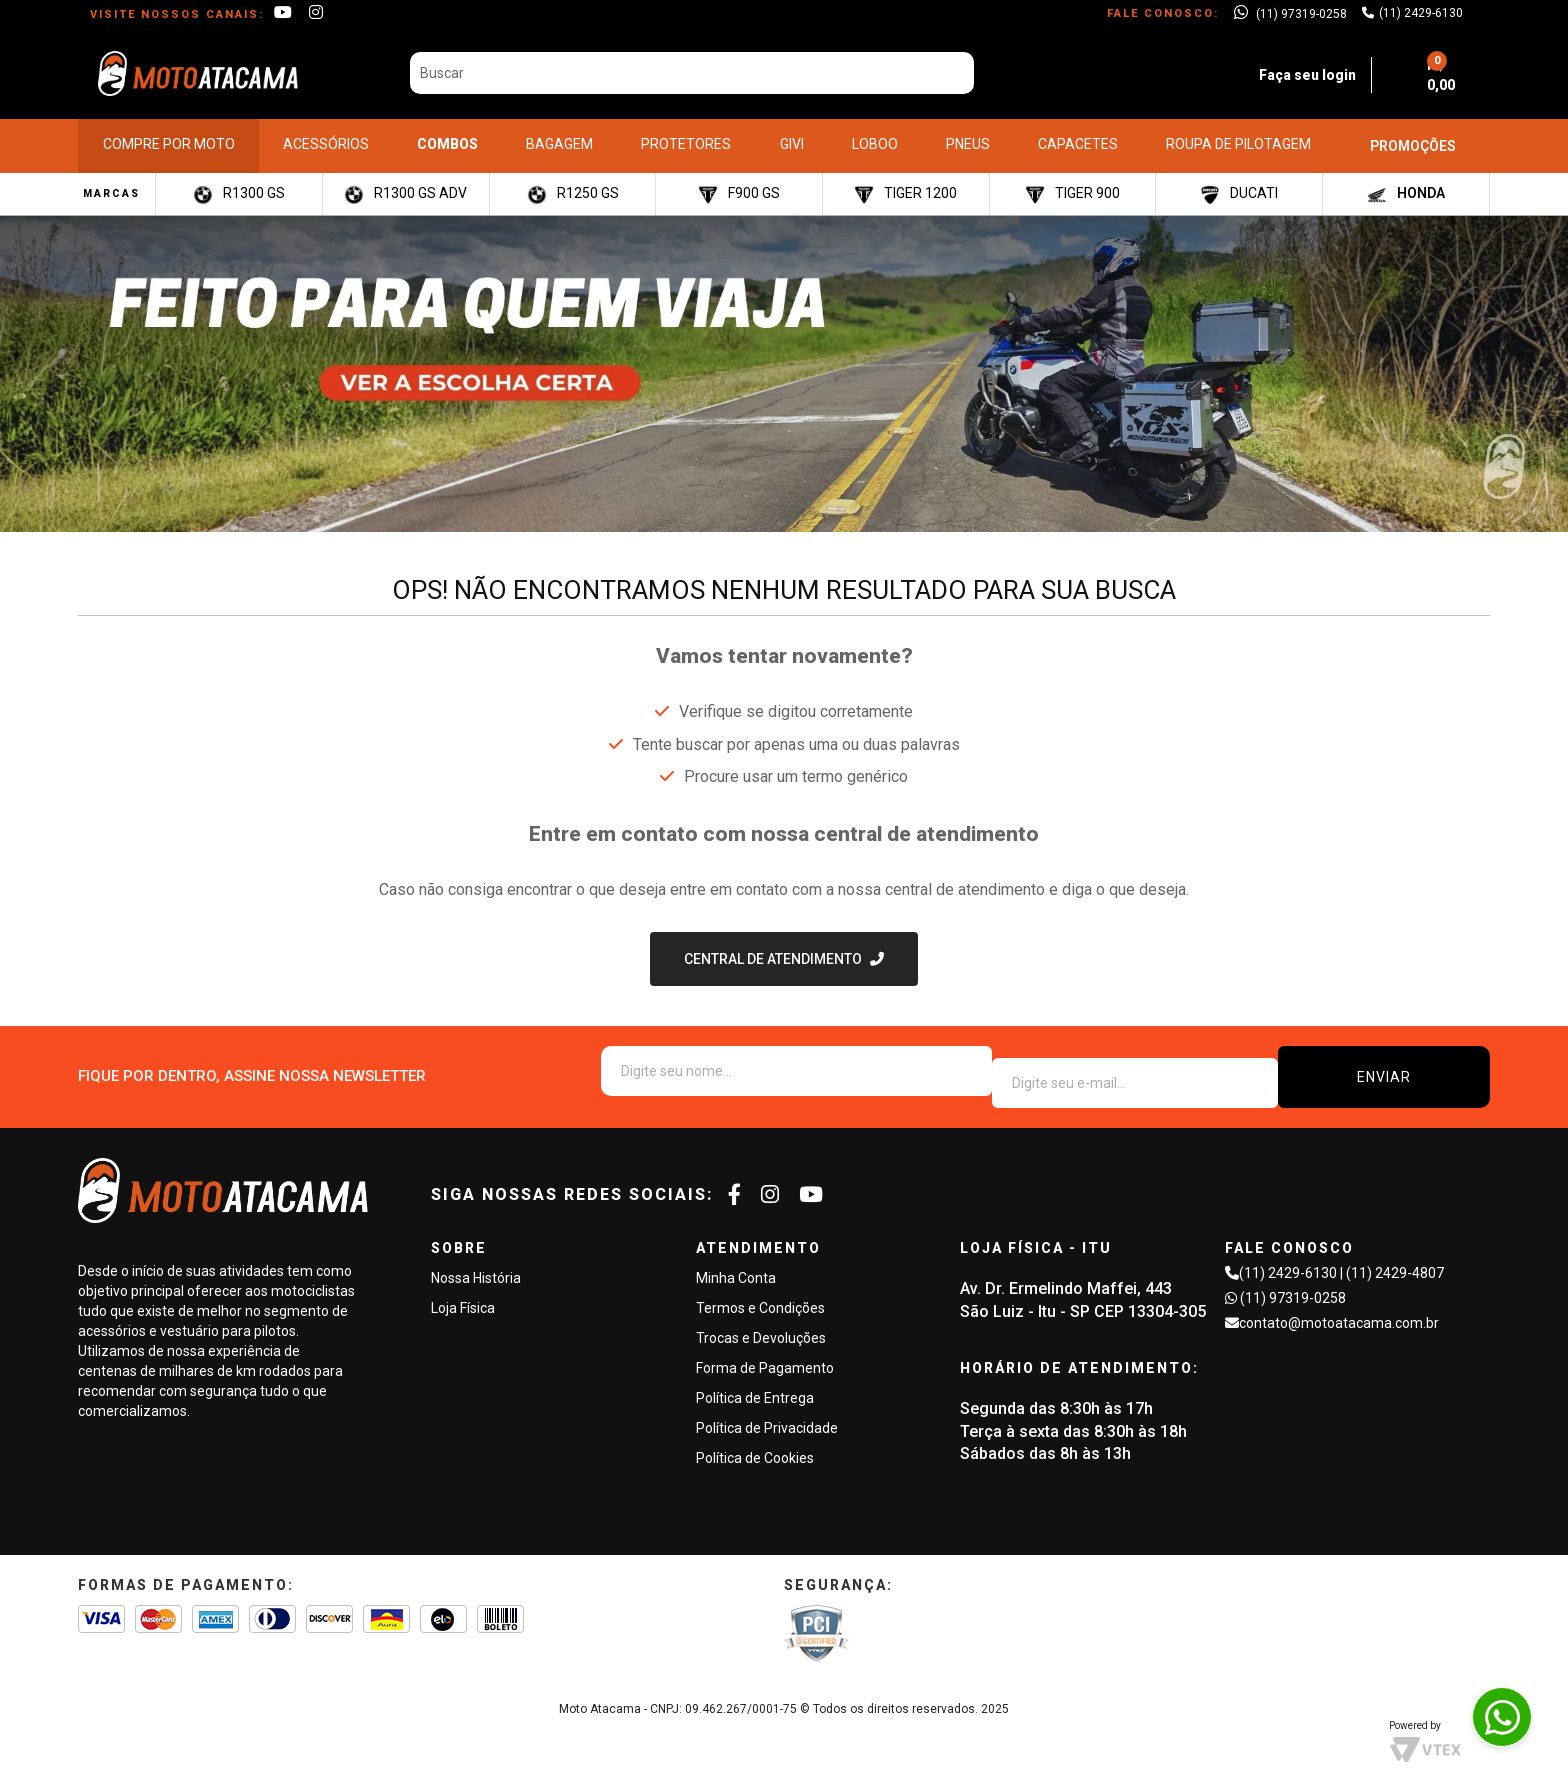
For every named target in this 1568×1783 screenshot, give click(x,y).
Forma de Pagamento (765, 1356)
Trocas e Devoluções (761, 1326)
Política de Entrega (755, 1386)
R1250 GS (573, 187)
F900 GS (739, 187)
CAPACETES (1078, 137)
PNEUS (968, 137)
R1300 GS (239, 187)
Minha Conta (736, 1266)
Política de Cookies (755, 1446)
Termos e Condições (760, 1296)
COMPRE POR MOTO (169, 137)
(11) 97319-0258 (1293, 1286)
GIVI (792, 137)
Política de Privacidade (767, 1416)
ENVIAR (1431, 1071)
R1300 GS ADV (405, 187)
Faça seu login (1280, 71)
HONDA (1406, 187)
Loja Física (463, 1296)
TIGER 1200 (905, 187)
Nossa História (476, 1266)
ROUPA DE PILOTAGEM (1238, 137)
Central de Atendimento (773, 959)
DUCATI (1239, 187)
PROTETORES (686, 137)
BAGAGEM (559, 137)
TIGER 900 (1072, 187)
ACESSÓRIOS (326, 137)
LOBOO (875, 137)
